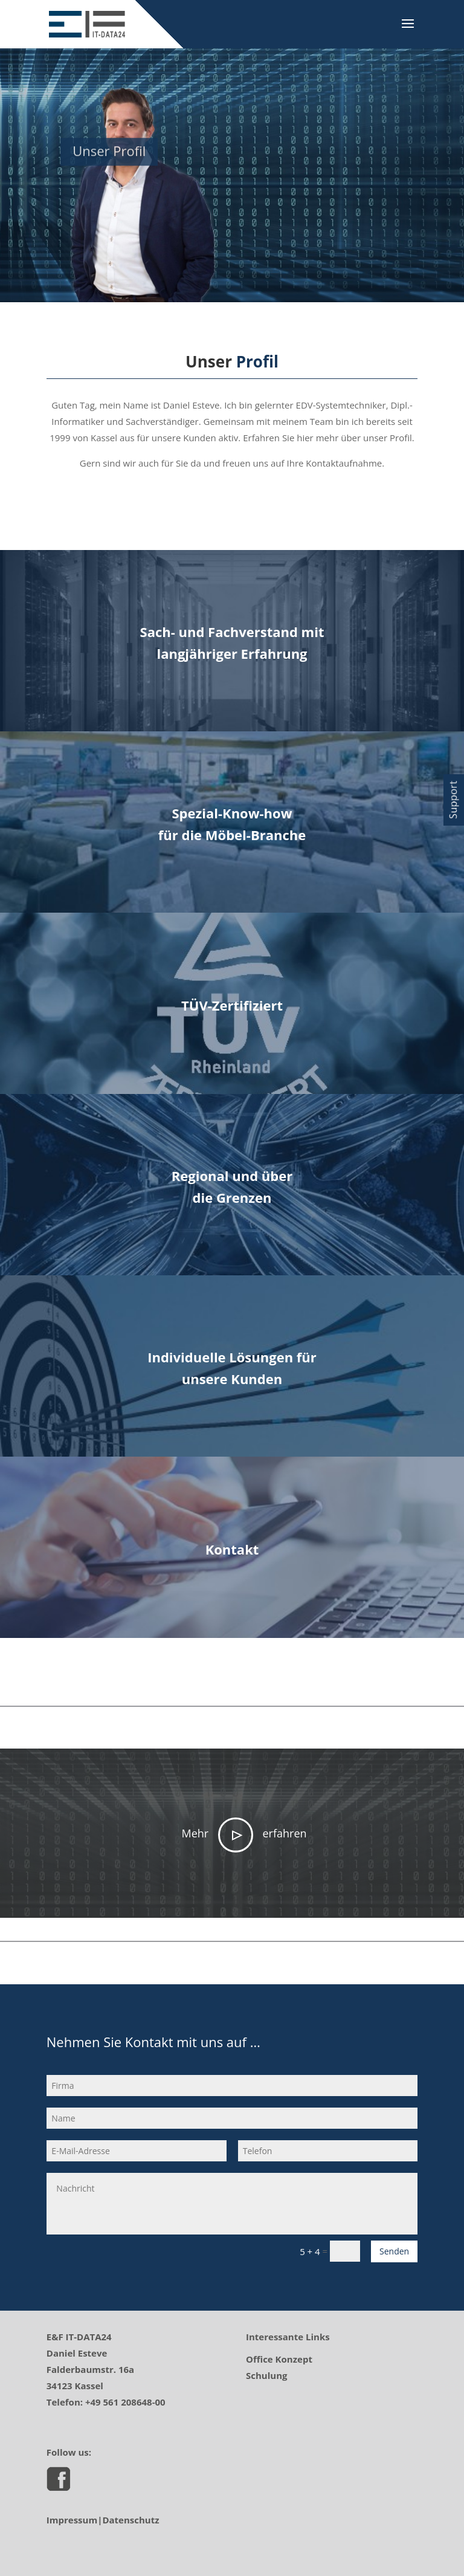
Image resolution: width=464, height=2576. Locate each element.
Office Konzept (279, 2359)
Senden (394, 2251)
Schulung (266, 2375)
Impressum (72, 2520)
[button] (453, 800)
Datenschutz (130, 2520)
